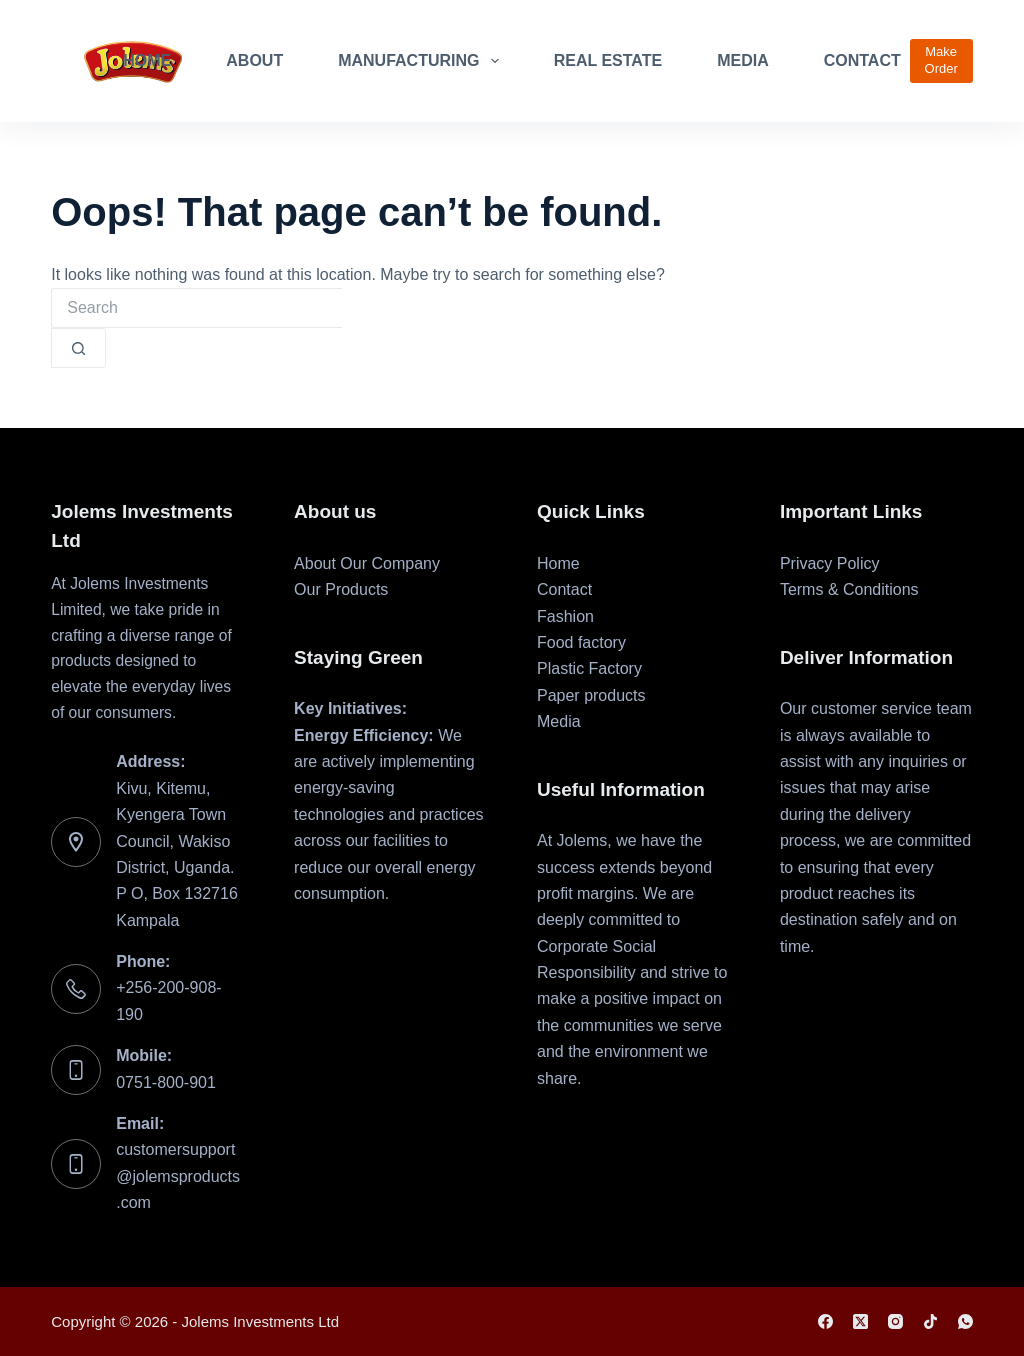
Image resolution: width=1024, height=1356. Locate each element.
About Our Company (367, 563)
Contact (862, 60)
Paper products (591, 695)
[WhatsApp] (965, 1321)
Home (147, 60)
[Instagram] (895, 1321)
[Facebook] (825, 1321)
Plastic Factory (589, 668)
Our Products (341, 589)
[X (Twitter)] (860, 1321)
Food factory (581, 642)
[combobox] (196, 308)
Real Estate (608, 60)
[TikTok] (930, 1321)
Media (743, 60)
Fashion (565, 616)
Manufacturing (422, 61)
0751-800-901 (166, 1082)
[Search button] (78, 348)
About (254, 60)
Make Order (941, 60)
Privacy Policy (830, 563)
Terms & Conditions (849, 589)
